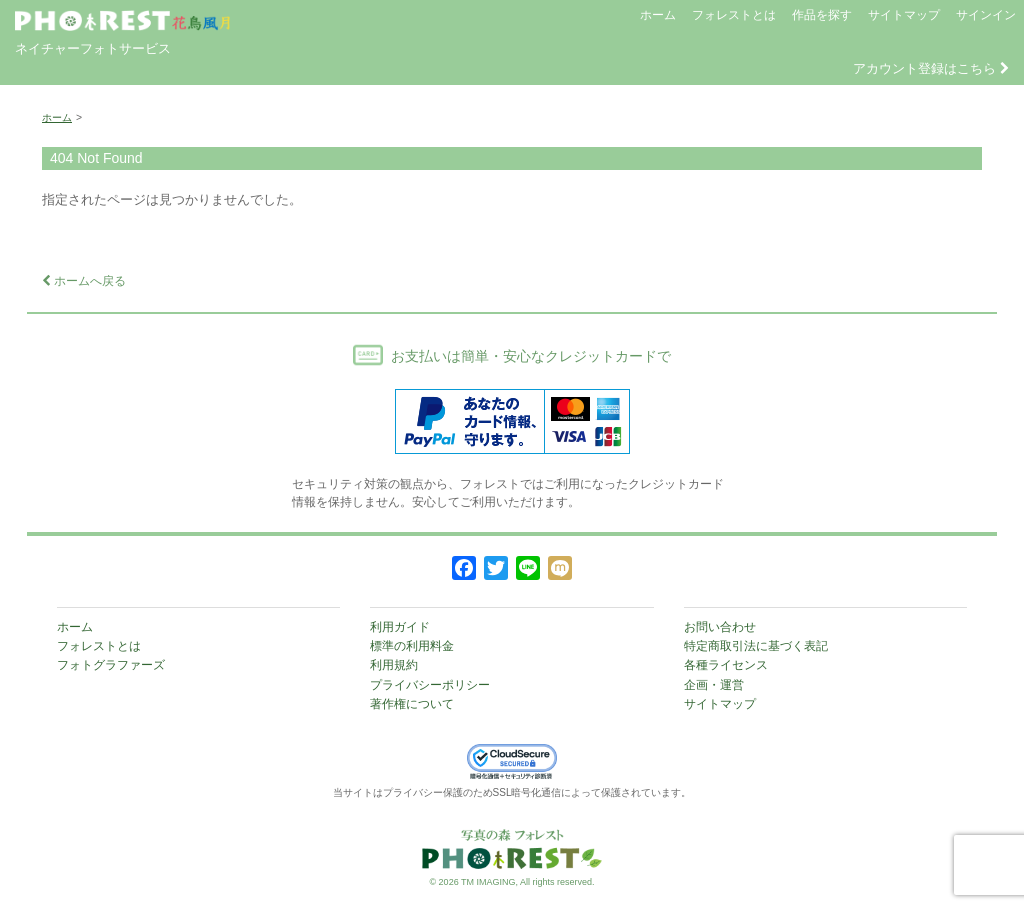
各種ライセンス (726, 665)
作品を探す (822, 15)
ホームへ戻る (84, 281)
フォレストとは (734, 15)
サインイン (986, 15)
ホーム (658, 15)
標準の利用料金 (412, 646)
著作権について (412, 704)
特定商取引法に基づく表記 (756, 646)
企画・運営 (714, 685)
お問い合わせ (720, 627)
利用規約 (394, 665)
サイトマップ (904, 15)
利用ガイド (400, 627)
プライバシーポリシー (430, 685)
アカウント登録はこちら (931, 68)
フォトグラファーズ (111, 665)
